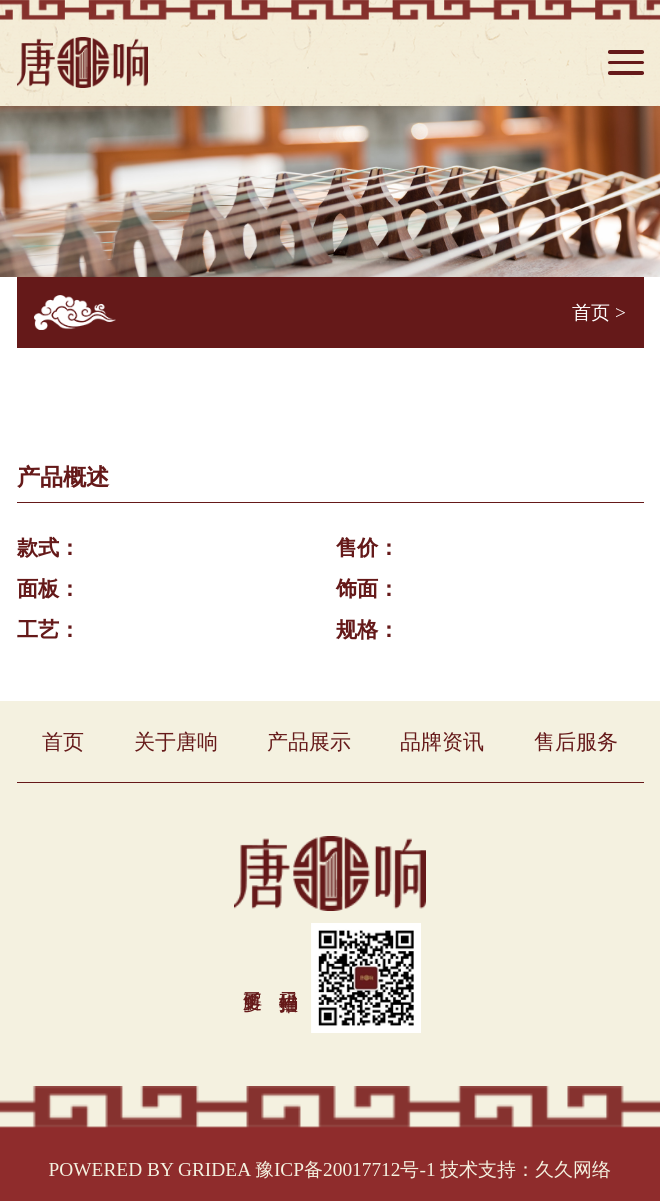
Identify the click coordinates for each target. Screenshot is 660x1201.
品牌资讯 (442, 742)
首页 (591, 312)
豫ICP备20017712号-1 (345, 1169)
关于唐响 (176, 742)
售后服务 (576, 742)
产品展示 (309, 742)
